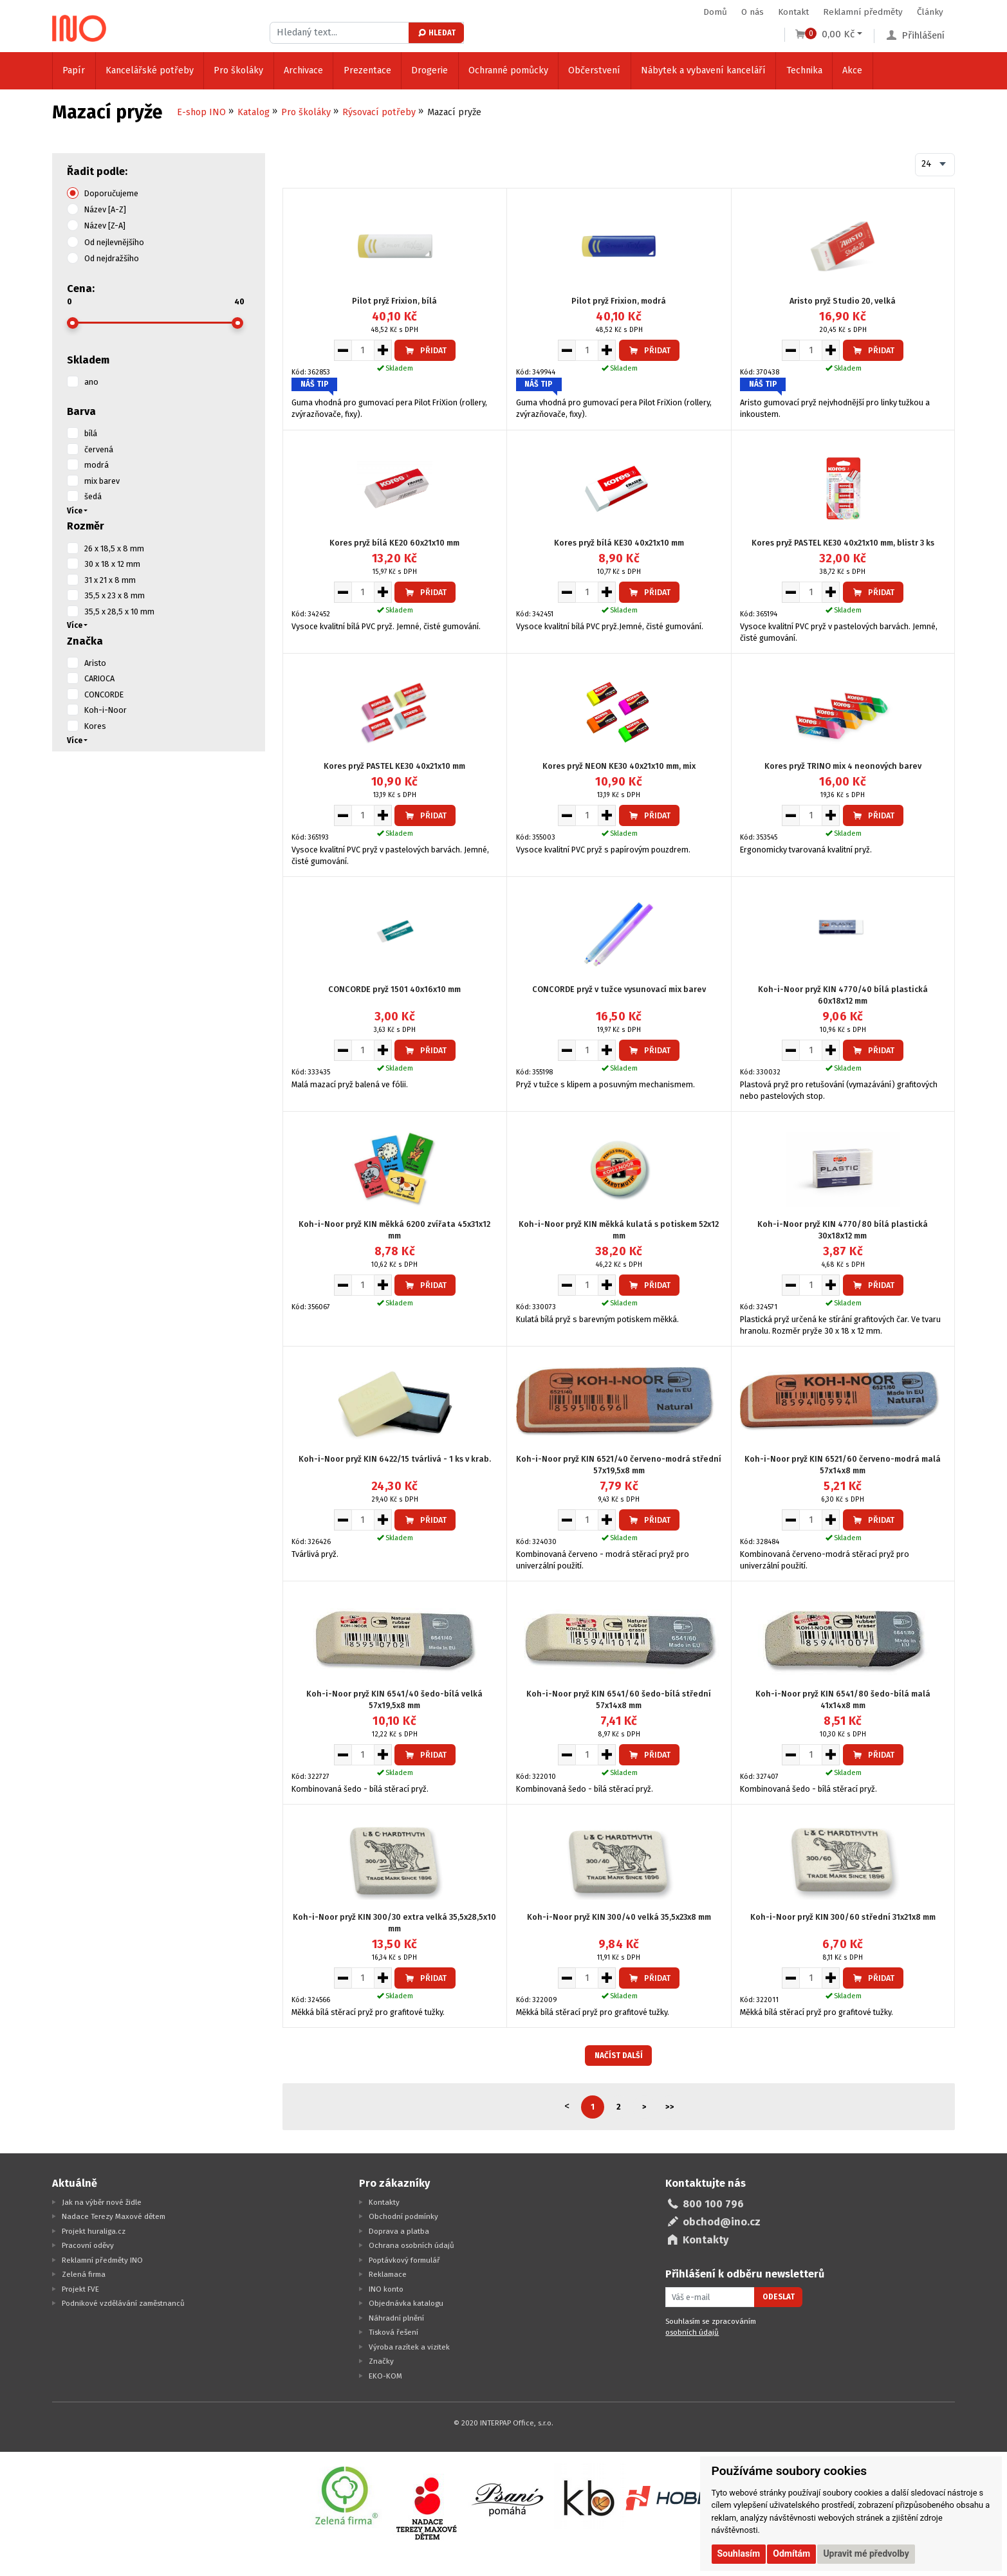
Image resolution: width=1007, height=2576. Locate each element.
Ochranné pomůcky (508, 70)
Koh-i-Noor (105, 710)
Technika (804, 70)
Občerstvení (594, 70)
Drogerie (429, 70)
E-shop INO (201, 112)
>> (669, 2106)
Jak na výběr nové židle (102, 2202)
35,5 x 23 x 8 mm (114, 595)
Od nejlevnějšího (114, 242)
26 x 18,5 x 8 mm (114, 548)
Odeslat (778, 2296)
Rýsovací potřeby (379, 112)
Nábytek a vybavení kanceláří (703, 70)
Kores (95, 726)
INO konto (386, 2289)
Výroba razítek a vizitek (409, 2346)
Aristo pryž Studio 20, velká (843, 301)
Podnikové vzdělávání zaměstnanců (123, 2303)
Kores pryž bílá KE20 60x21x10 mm (394, 542)
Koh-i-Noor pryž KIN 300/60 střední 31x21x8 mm (843, 1917)
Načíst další (619, 2055)
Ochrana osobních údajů (411, 2245)
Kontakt (793, 11)
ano (91, 382)
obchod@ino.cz (722, 2222)
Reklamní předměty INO (102, 2260)
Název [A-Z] (105, 209)
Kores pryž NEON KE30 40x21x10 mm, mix (619, 766)
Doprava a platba (399, 2231)
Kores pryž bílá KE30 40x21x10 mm (619, 542)
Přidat (424, 350)
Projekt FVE (80, 2289)
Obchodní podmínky (403, 2216)
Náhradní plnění (396, 2318)
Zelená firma (84, 2274)
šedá (93, 496)
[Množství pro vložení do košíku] (362, 350)
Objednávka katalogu (406, 2303)
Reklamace (388, 2274)
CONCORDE (104, 694)
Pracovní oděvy (88, 2245)
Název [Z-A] (104, 225)
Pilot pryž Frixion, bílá (394, 301)
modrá (96, 465)
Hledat (436, 32)
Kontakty (384, 2202)
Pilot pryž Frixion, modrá (618, 301)
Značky (381, 2361)
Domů (715, 11)
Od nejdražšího (111, 258)
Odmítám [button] (791, 2553)
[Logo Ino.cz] (79, 28)
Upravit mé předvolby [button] (866, 2553)
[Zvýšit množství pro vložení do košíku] (383, 350)
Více (74, 510)
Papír (73, 70)
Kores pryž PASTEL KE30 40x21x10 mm (394, 766)
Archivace (303, 70)
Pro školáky (238, 70)
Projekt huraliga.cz (93, 2231)
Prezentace (367, 70)
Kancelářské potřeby (150, 70)
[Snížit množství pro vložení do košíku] (342, 350)
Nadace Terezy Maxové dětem (113, 2216)
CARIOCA (99, 678)
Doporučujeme (111, 193)
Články (930, 11)
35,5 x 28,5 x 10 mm (119, 611)
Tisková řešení (393, 2332)
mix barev (102, 481)
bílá (90, 433)
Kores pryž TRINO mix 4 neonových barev (842, 766)
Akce (852, 70)
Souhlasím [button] (739, 2553)
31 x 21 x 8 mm (110, 580)
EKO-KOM (385, 2375)
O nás (752, 11)
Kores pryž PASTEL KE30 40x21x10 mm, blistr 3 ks (843, 542)
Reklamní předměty (863, 11)
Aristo (95, 663)
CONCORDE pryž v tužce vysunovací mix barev (619, 989)
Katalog (253, 112)
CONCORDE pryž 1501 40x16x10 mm (394, 989)
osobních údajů (692, 2332)
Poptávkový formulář (404, 2260)
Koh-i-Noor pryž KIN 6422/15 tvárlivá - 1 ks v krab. (395, 1459)
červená (98, 449)
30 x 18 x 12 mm (112, 564)
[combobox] (935, 164)
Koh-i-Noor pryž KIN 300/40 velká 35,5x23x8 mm (619, 1917)
